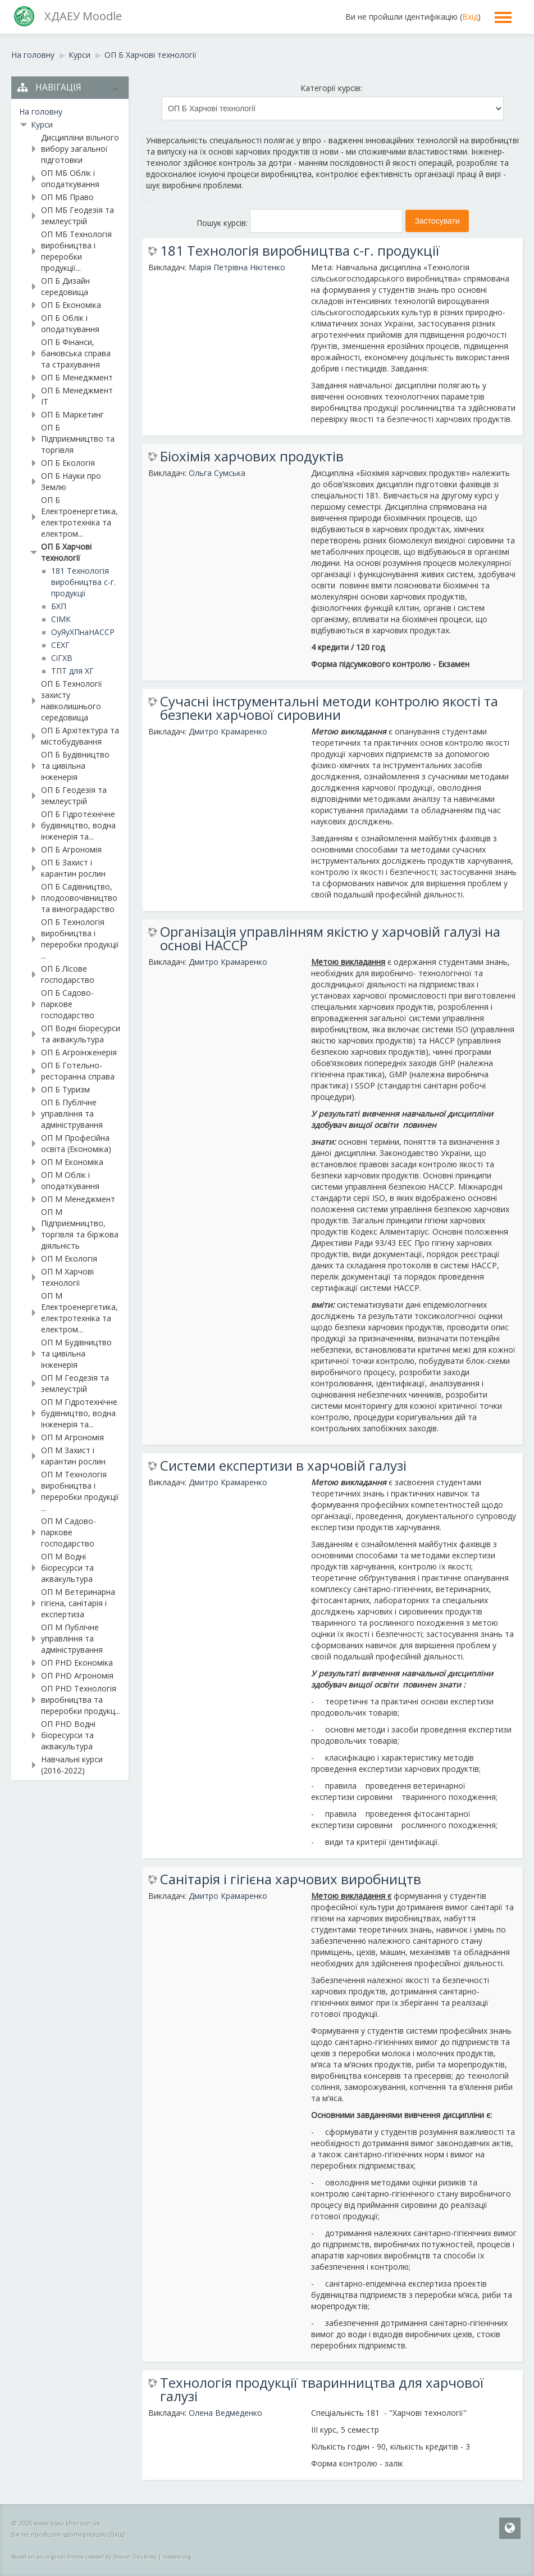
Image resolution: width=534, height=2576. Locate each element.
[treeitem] (70, 111)
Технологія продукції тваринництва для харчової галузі (322, 2389)
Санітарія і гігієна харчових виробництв (290, 1879)
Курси (42, 124)
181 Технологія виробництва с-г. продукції (300, 250)
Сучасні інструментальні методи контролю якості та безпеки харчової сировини (329, 708)
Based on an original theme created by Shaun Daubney (84, 2556)
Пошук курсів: (223, 222)
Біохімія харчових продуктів (252, 456)
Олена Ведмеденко (225, 2412)
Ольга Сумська (217, 473)
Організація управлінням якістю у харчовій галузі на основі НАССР (330, 938)
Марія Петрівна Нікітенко (237, 267)
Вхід (470, 16)
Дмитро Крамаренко (228, 731)
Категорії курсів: (331, 88)
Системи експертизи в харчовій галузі (283, 1465)
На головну (40, 111)
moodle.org (177, 2556)
